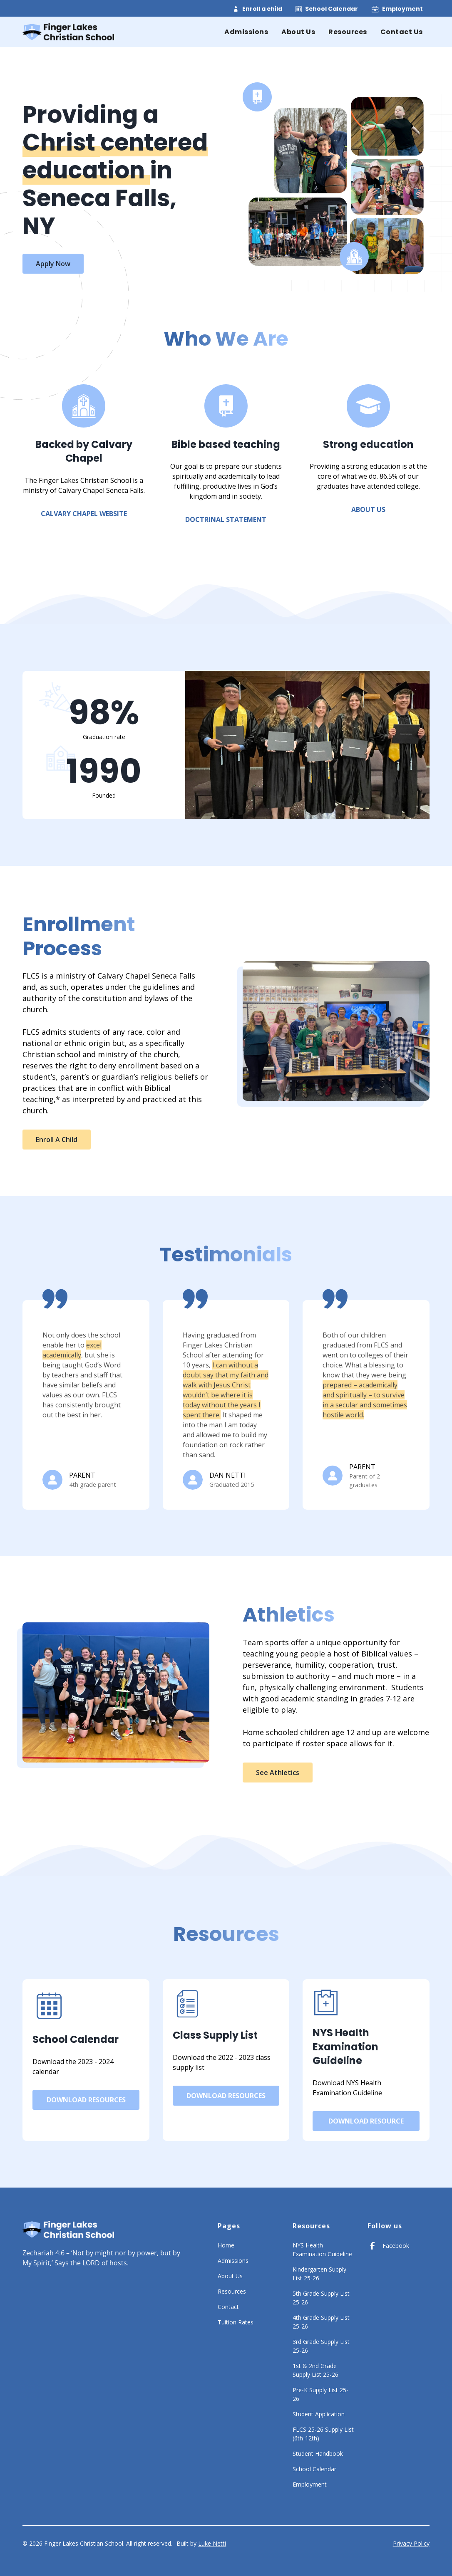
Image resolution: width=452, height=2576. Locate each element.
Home (226, 2245)
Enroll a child (262, 9)
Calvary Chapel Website (84, 513)
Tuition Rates (235, 2322)
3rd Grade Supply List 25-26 (321, 2346)
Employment (402, 9)
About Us (298, 32)
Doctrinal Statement (225, 519)
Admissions (246, 32)
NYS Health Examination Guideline (322, 2249)
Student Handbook (318, 2453)
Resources (347, 32)
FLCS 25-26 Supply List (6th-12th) (323, 2433)
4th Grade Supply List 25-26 (321, 2322)
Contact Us (401, 32)
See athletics (277, 1772)
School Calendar (331, 9)
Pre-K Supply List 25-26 (320, 2394)
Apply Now (53, 263)
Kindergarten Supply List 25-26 (319, 2273)
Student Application (319, 2414)
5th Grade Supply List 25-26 (321, 2297)
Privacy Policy (411, 2543)
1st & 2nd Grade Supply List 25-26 (315, 2370)
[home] (68, 31)
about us (368, 509)
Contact (228, 2307)
